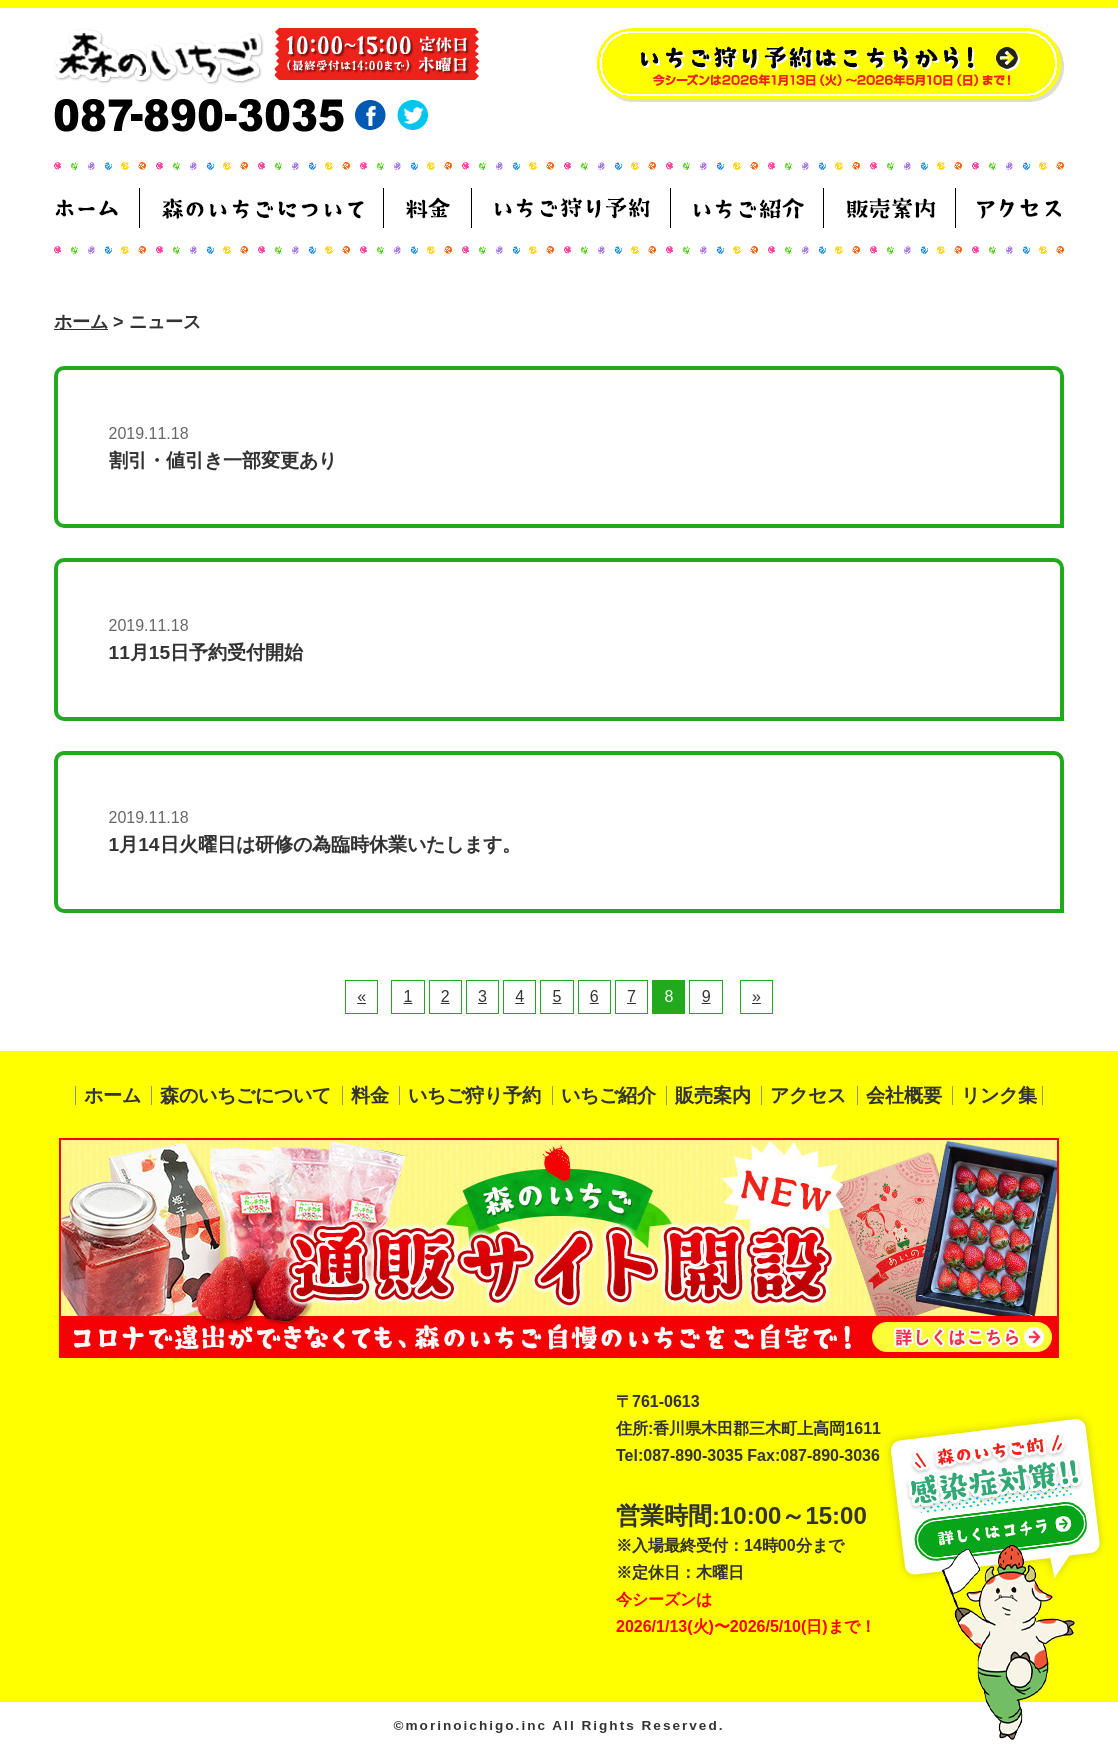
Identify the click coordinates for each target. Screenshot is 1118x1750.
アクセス (808, 1095)
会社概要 (904, 1095)
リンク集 (999, 1095)
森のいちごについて (245, 1095)
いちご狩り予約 (474, 1095)
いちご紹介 (608, 1095)
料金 (370, 1095)
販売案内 (713, 1095)
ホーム (81, 322)
